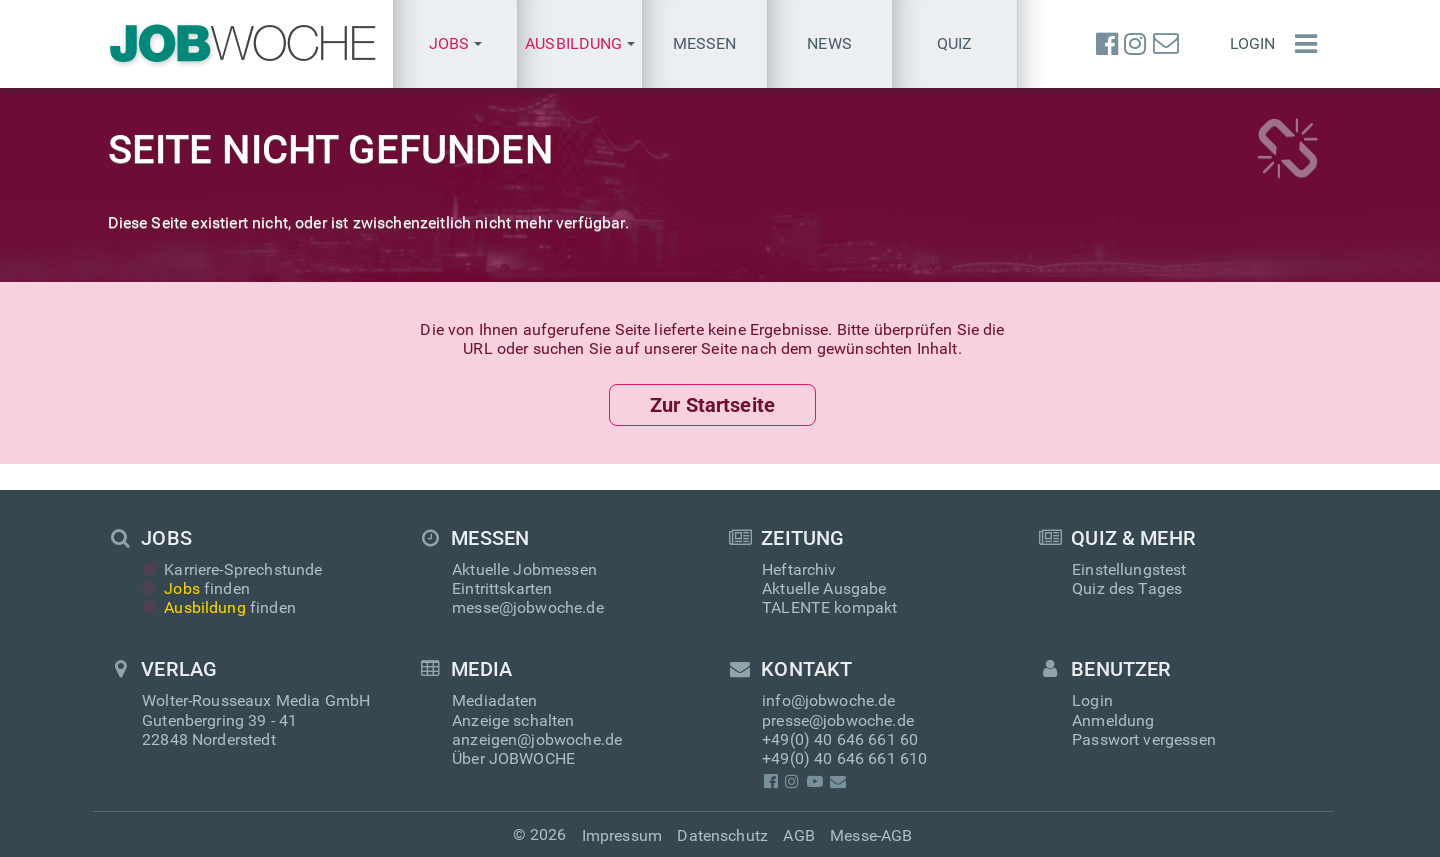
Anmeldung (1113, 720)
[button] (455, 44)
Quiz (955, 43)
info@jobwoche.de (829, 701)
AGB (798, 835)
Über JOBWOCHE (513, 758)
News (829, 43)
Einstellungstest (1129, 569)
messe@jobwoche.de (528, 607)
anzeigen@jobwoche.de (537, 739)
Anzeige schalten (513, 720)
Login (1253, 43)
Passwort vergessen (1144, 739)
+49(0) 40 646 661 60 (840, 739)
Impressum (622, 835)
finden (196, 588)
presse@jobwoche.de (838, 720)
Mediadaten (495, 701)
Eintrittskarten (502, 588)
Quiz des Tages (1127, 588)
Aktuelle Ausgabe (824, 588)
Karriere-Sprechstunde (232, 569)
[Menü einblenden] (1301, 44)
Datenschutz (722, 835)
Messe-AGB (871, 835)
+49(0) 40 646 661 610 (844, 758)
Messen (705, 43)
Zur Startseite (712, 405)
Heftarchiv (799, 569)
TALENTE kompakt (829, 607)
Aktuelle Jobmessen (524, 569)
